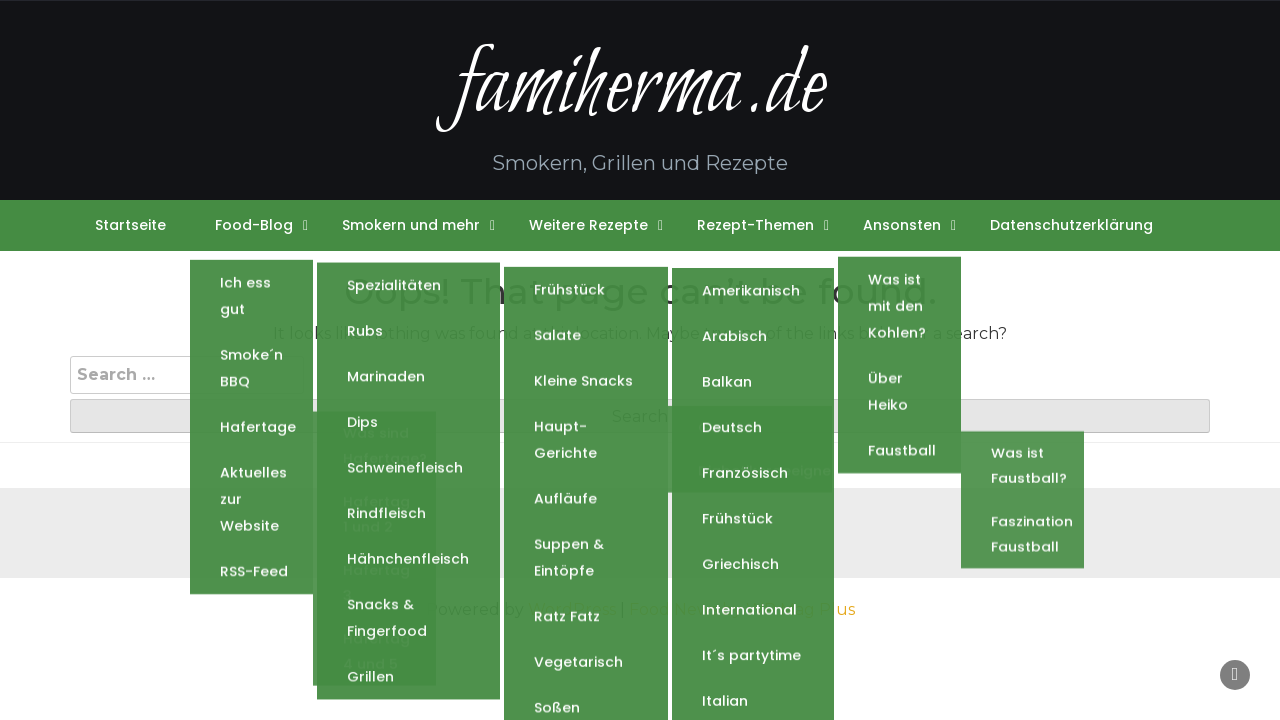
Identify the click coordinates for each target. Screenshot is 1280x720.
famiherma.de (640, 88)
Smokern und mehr (411, 225)
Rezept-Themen (755, 225)
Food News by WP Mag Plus (742, 609)
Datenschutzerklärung (1071, 225)
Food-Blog (254, 225)
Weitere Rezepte (588, 225)
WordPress (572, 609)
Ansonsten (902, 225)
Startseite (130, 225)
